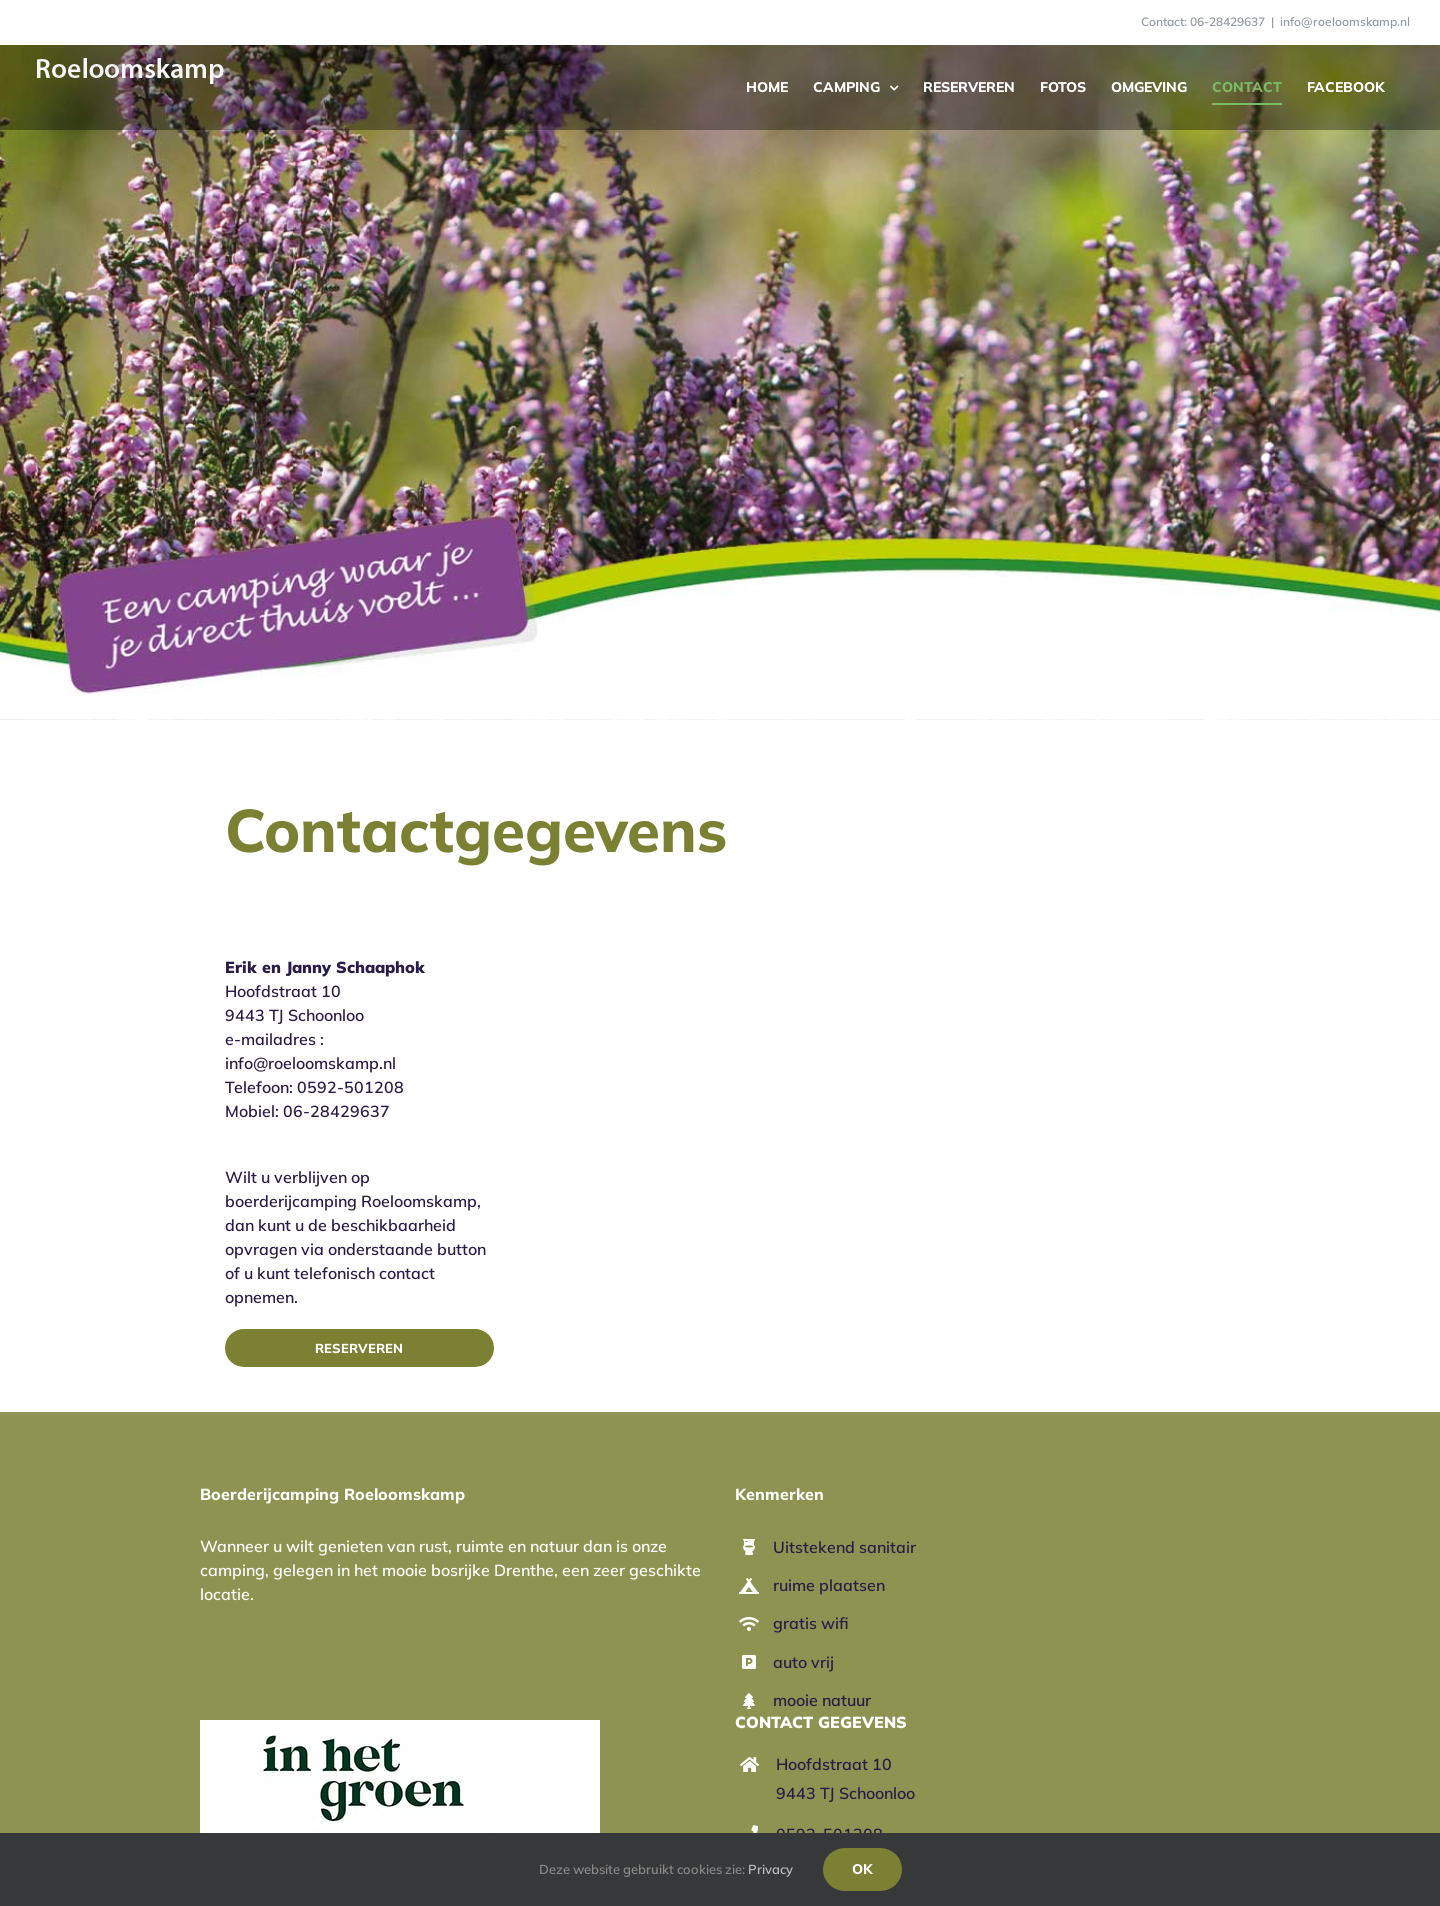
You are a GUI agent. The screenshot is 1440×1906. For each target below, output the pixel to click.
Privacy (770, 1869)
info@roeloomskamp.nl (1345, 21)
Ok (862, 1869)
